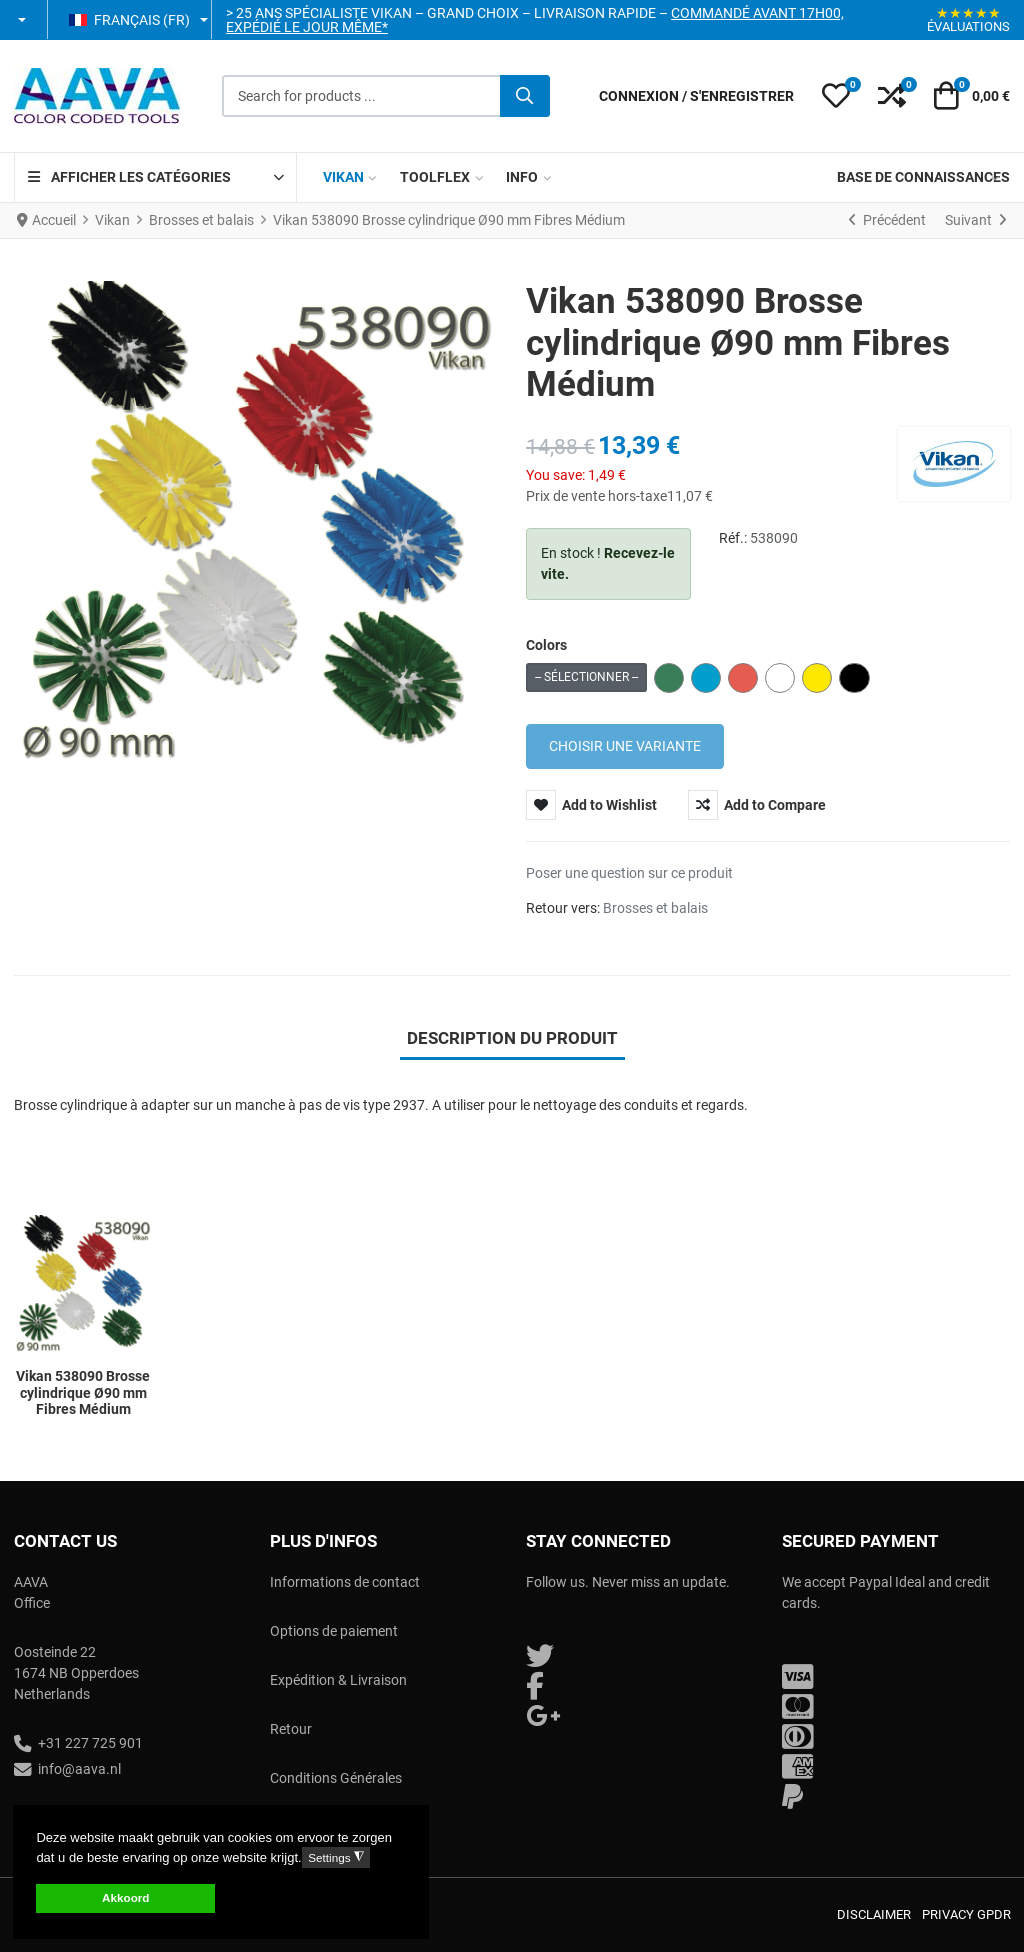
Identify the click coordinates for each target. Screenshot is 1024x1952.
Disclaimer (874, 1914)
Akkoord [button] (125, 1897)
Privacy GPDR (966, 1914)
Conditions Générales (336, 1778)
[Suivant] (975, 221)
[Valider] (525, 96)
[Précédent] (887, 221)
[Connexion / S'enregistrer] (696, 96)
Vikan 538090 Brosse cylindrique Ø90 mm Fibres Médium (83, 1393)
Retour (291, 1729)
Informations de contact (345, 1582)
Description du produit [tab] (512, 1038)
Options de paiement (334, 1631)
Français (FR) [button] (129, 20)
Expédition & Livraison (338, 1680)
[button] (23, 20)
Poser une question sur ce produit (629, 873)
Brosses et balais (655, 908)
